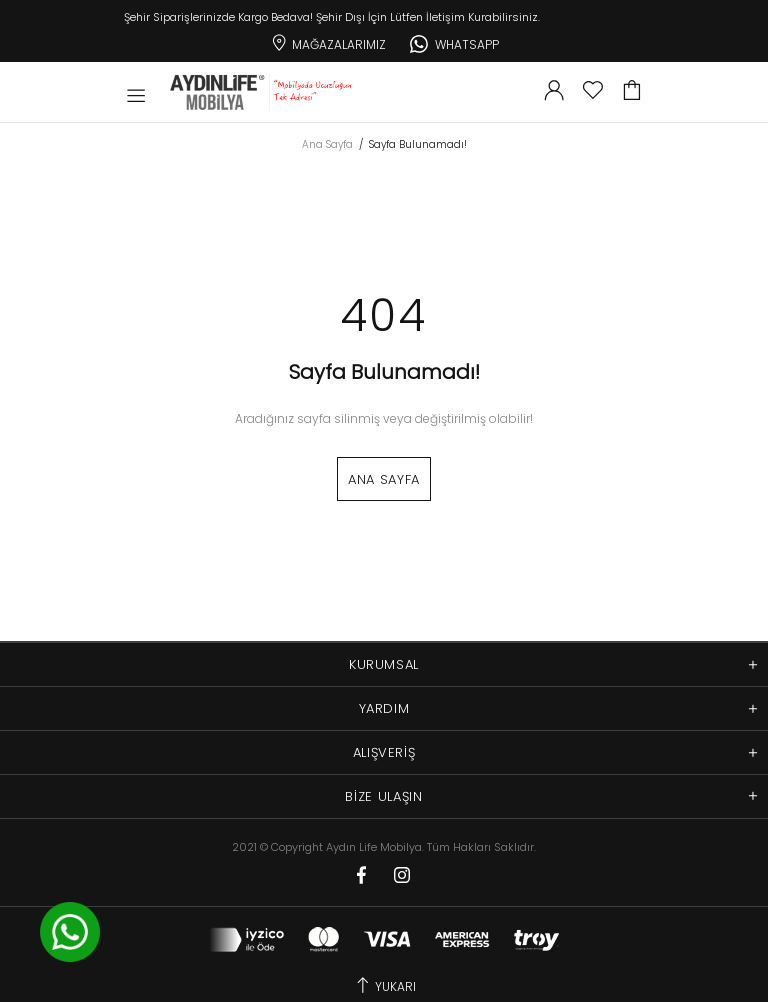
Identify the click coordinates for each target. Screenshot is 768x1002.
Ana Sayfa (327, 145)
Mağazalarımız (327, 41)
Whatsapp (454, 42)
